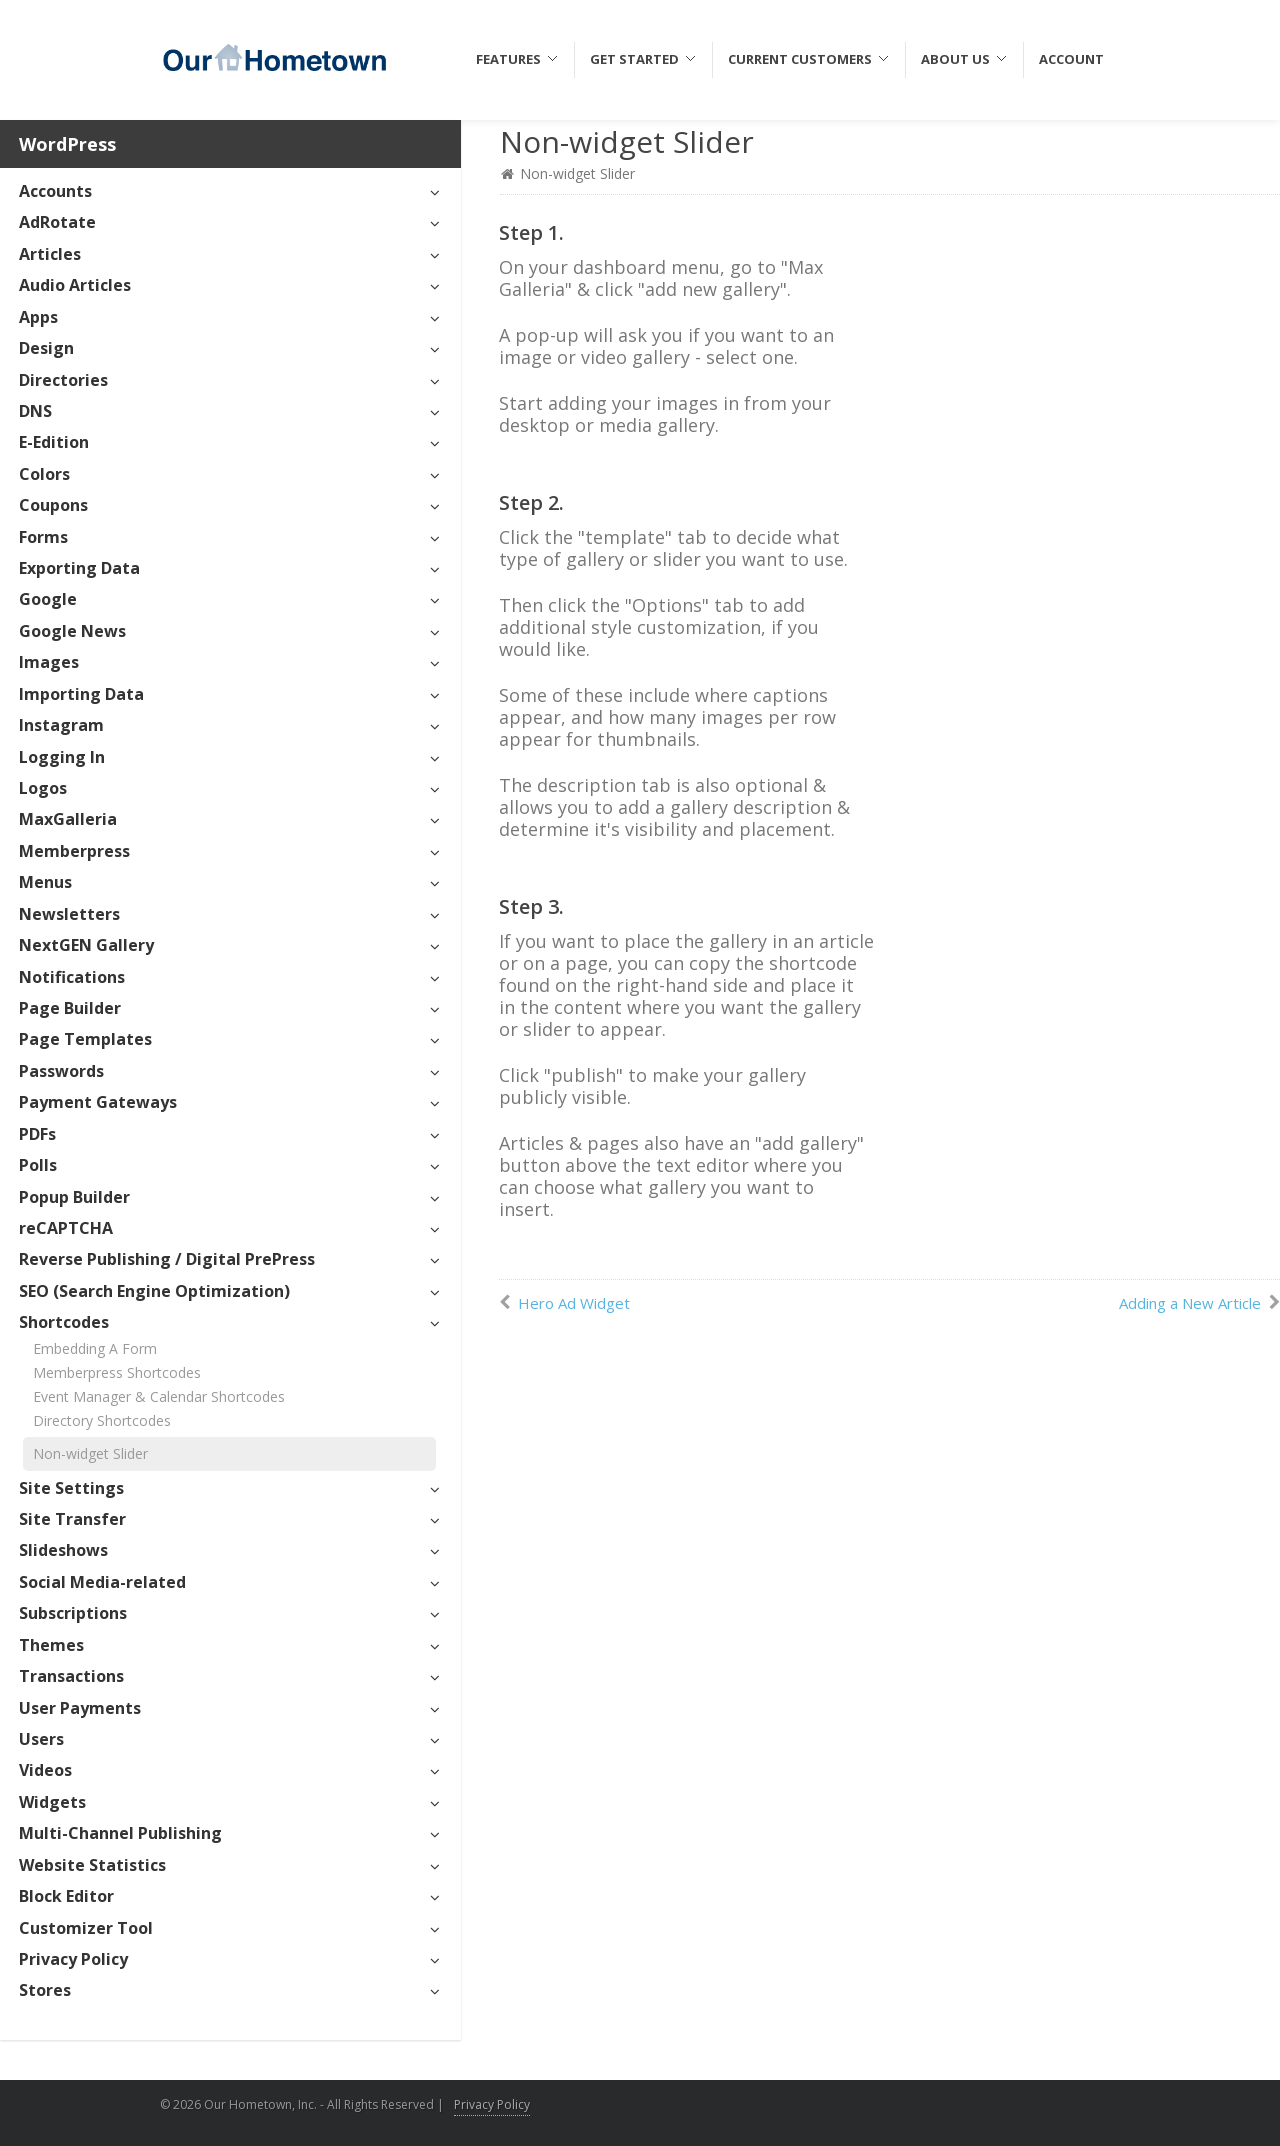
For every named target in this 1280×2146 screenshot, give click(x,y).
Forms (43, 537)
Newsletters (69, 914)
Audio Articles (75, 285)
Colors (44, 474)
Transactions (71, 1676)
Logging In (62, 757)
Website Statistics (92, 1865)
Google (48, 599)
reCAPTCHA (66, 1228)
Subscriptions (73, 1613)
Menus (45, 882)
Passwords (61, 1071)
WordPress (67, 144)
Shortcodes (64, 1322)
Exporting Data (79, 568)
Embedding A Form (95, 1348)
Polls (38, 1165)
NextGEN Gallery (86, 945)
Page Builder (70, 1008)
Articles (50, 254)
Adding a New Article (1190, 1303)
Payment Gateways (98, 1102)
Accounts (55, 191)
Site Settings (71, 1488)
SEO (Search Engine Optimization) (154, 1291)
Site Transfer (72, 1519)
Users (41, 1739)
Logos (43, 788)
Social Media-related (102, 1582)
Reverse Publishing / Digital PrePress (167, 1259)
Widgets (52, 1802)
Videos (45, 1770)
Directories (63, 380)
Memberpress (74, 851)
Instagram (61, 725)
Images (49, 662)
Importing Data (81, 694)
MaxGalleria (68, 819)
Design (46, 348)
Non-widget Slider (90, 1453)
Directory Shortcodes (102, 1420)
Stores (45, 1990)
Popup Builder (74, 1197)
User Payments (80, 1708)
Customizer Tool (86, 1928)
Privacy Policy (73, 1959)
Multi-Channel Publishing (120, 1833)
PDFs (37, 1134)
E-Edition (54, 442)
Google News (72, 631)
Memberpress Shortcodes (117, 1372)
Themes (51, 1645)
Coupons (53, 505)
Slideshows (63, 1550)
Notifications (72, 977)
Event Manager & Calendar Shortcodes (159, 1396)
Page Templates (85, 1039)
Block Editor (66, 1896)
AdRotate (57, 222)
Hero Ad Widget (574, 1303)
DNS (35, 411)
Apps (38, 317)
